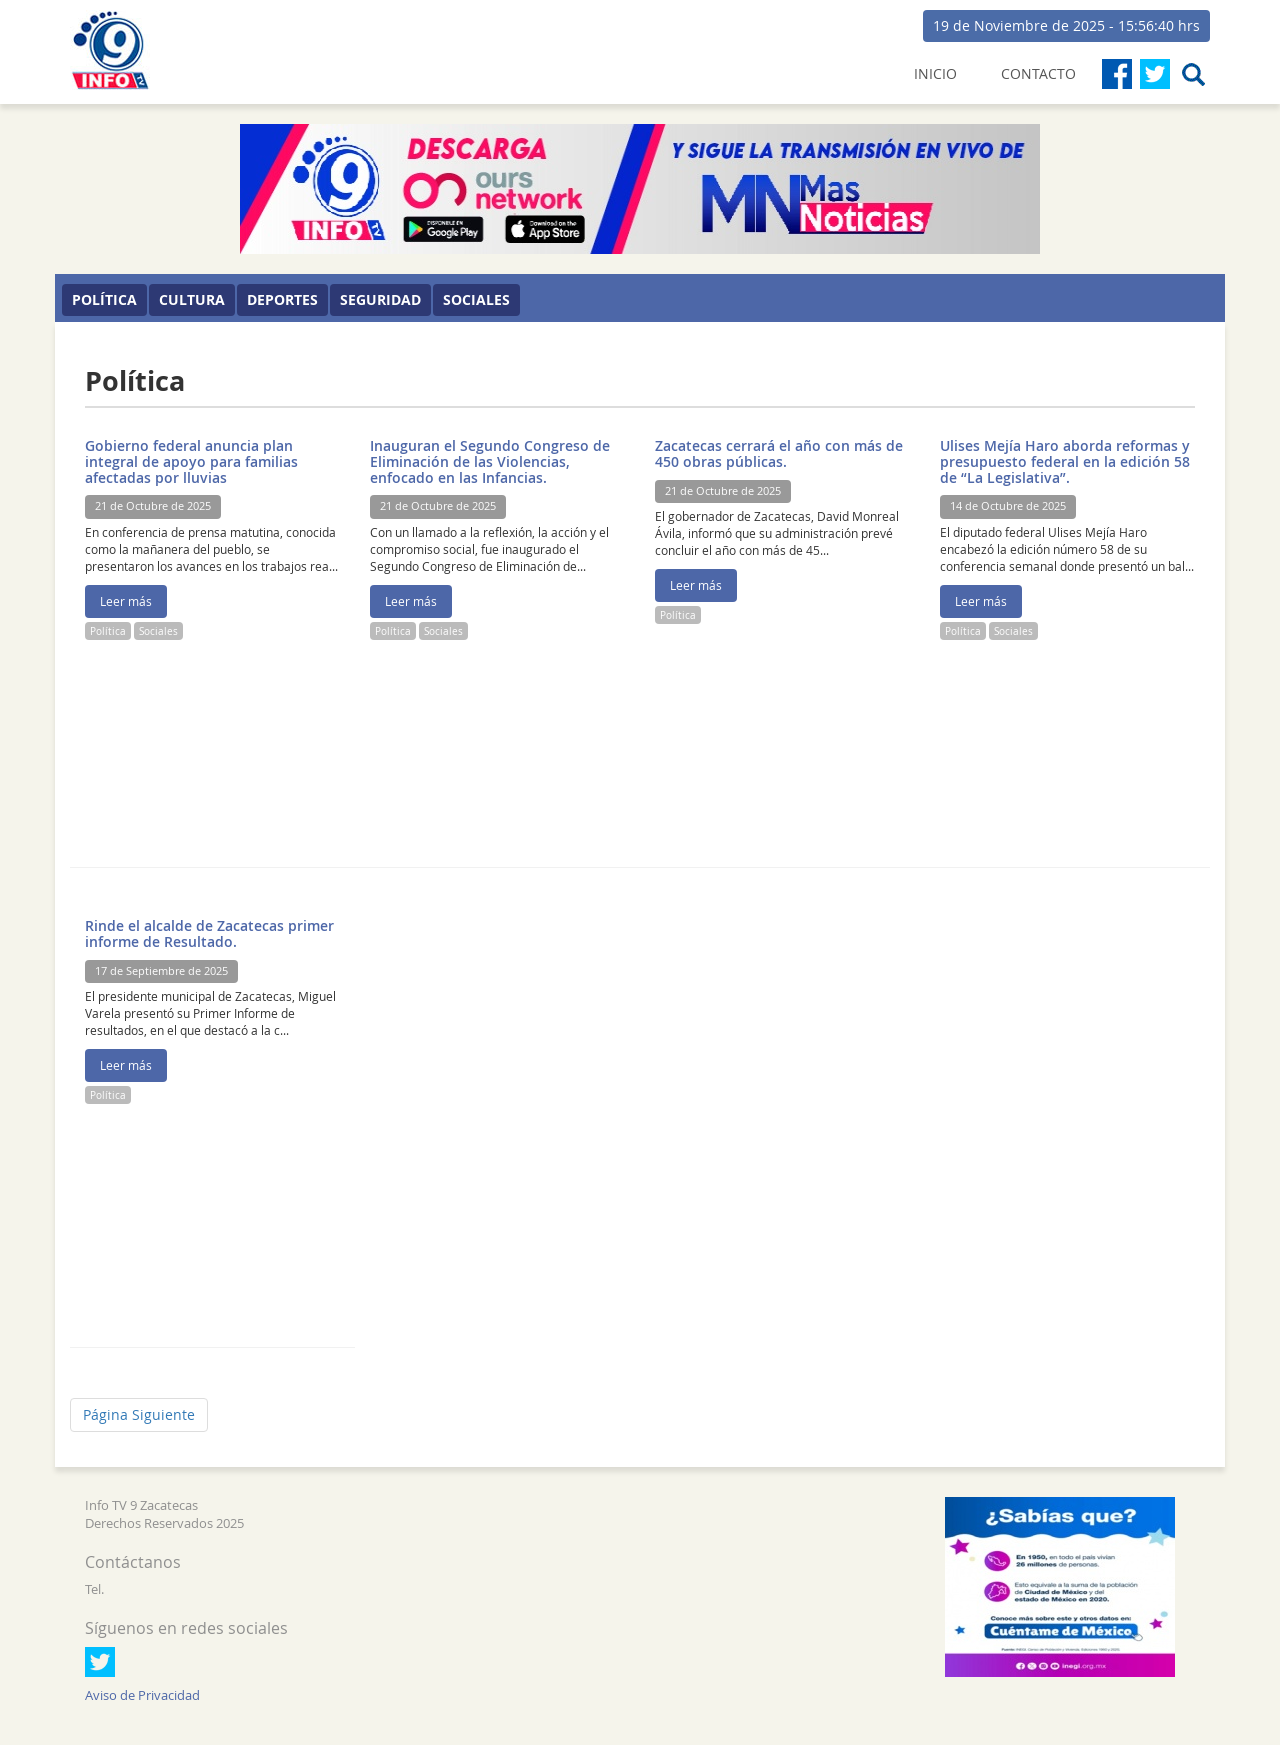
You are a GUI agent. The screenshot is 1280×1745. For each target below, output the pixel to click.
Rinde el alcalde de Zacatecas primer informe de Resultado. (209, 933)
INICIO (935, 73)
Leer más (126, 601)
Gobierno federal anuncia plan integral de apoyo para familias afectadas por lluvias (191, 461)
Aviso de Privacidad (142, 1695)
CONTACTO (1038, 73)
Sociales (476, 299)
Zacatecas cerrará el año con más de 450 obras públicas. (779, 453)
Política (104, 299)
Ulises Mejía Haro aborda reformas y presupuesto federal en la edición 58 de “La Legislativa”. (1065, 461)
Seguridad (380, 299)
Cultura (192, 299)
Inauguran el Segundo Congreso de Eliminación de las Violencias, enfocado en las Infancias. (490, 461)
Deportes (282, 299)
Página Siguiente (139, 1414)
